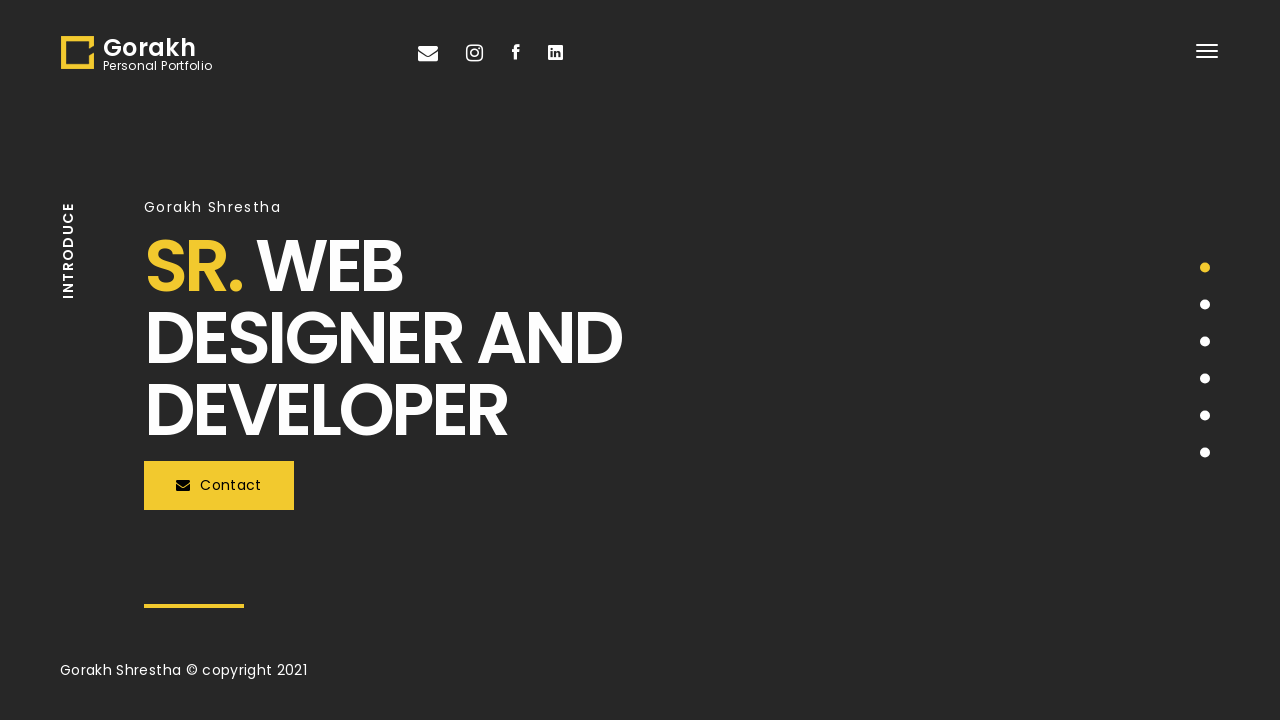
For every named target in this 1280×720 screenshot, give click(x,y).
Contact (219, 485)
